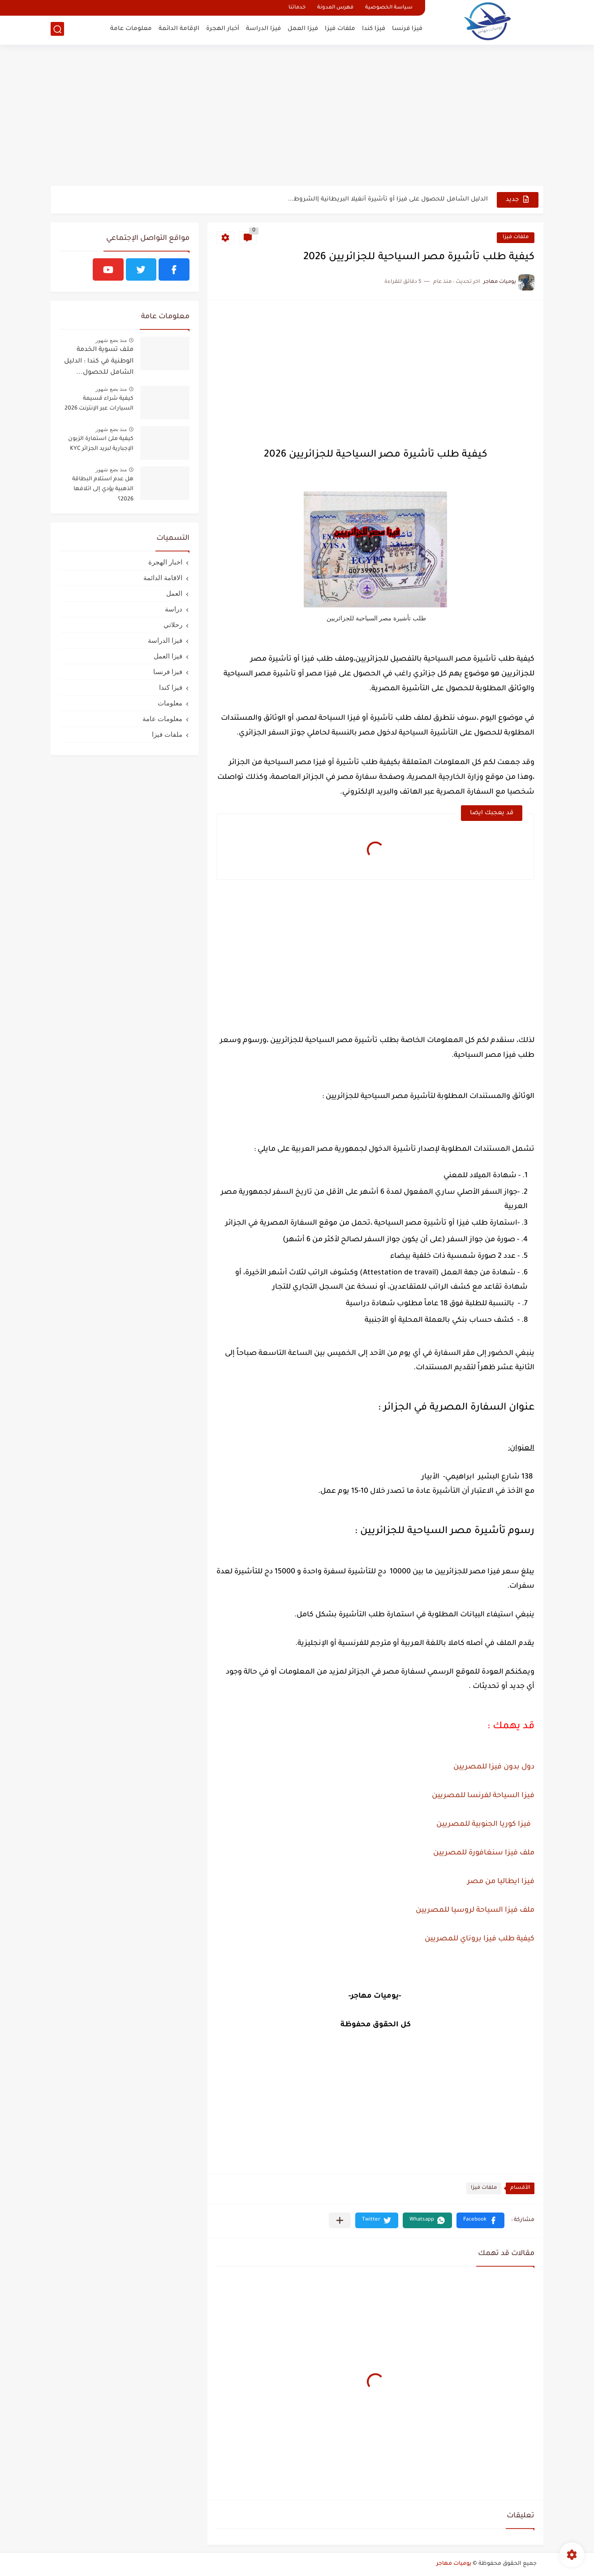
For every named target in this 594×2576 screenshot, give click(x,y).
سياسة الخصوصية (389, 8)
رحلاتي (173, 624)
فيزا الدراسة (263, 29)
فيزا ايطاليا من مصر (500, 1882)
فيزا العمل (303, 29)
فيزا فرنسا (407, 29)
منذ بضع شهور (111, 340)
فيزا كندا (373, 29)
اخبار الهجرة (165, 562)
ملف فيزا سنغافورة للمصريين (483, 1853)
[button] (480, 2220)
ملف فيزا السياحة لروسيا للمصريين (475, 1910)
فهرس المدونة (335, 8)
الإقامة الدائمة (179, 29)
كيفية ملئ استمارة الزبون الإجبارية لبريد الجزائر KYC (100, 444)
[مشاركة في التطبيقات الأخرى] (340, 2220)
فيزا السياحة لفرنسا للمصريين (483, 1796)
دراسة (173, 609)
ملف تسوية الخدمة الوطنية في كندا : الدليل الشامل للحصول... (98, 361)
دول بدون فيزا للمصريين (493, 1767)
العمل (174, 593)
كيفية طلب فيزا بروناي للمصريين (479, 1939)
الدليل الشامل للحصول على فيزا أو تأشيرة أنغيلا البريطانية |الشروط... (388, 199)
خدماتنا (297, 8)
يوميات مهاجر (453, 2564)
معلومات (170, 703)
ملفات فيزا (340, 29)
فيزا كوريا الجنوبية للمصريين (483, 1824)
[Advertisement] (297, 116)
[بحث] (57, 30)
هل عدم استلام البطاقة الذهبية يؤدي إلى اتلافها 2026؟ (102, 489)
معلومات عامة (131, 29)
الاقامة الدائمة (162, 577)
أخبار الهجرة (222, 29)
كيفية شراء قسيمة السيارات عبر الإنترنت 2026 (99, 404)
